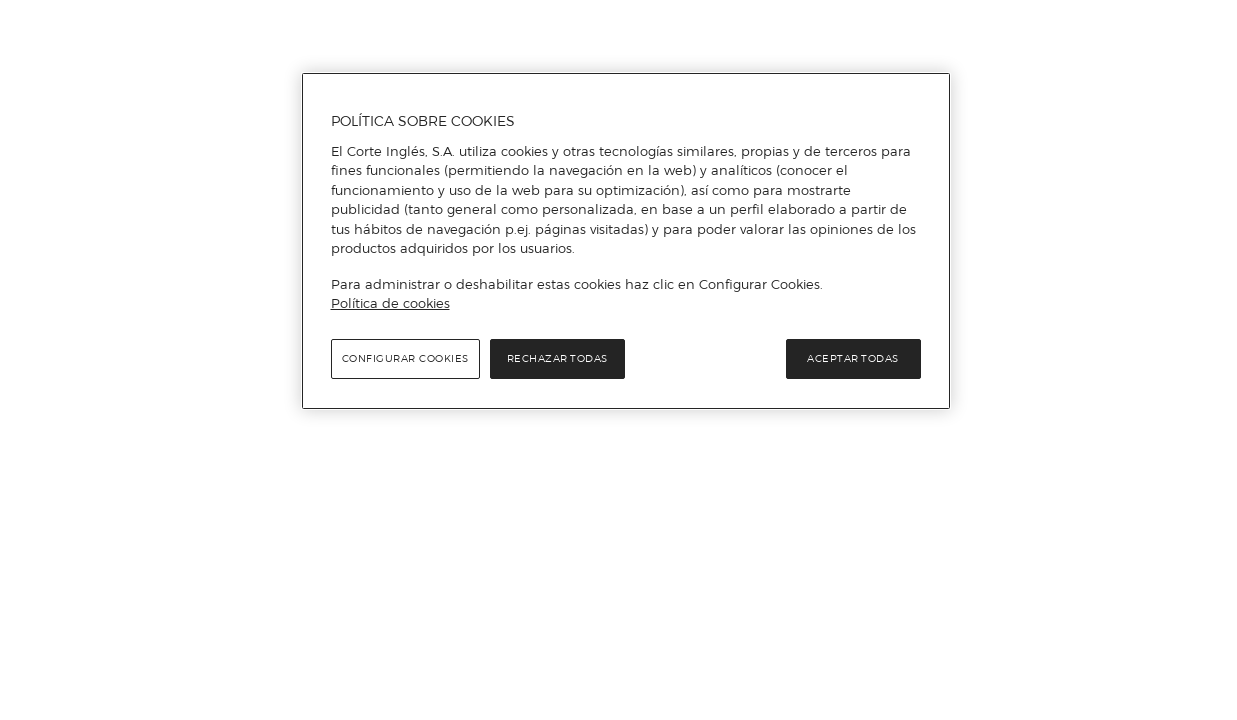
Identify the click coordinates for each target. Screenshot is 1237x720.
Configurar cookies (405, 358)
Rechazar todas (557, 358)
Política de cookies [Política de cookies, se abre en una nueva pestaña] (390, 303)
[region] (626, 241)
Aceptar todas (853, 358)
